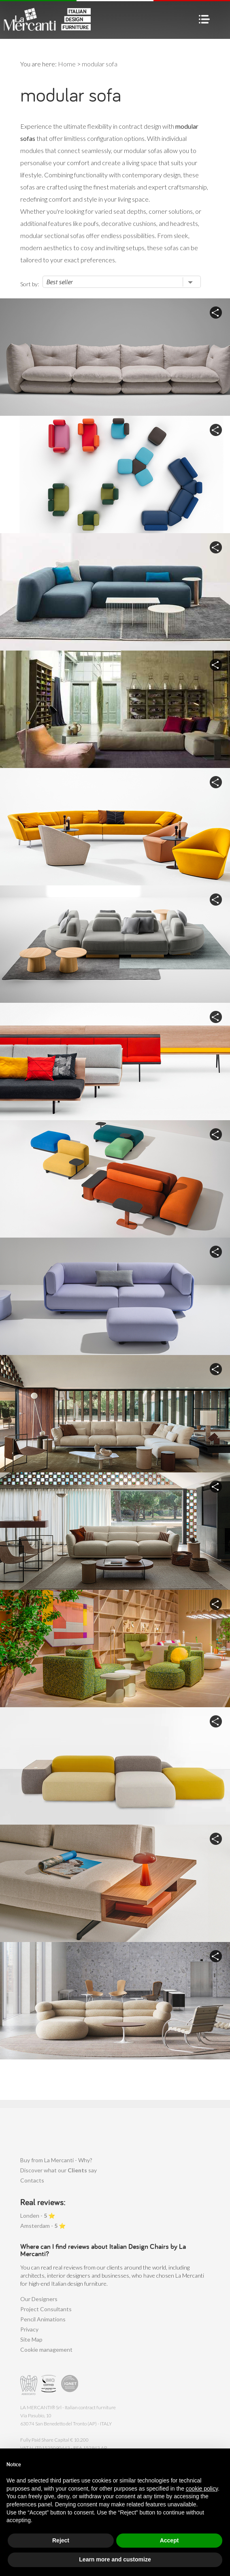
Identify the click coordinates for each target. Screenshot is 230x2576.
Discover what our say (58, 2170)
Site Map (31, 2339)
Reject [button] (60, 2540)
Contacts (32, 2180)
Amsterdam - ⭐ (43, 2225)
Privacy (29, 2329)
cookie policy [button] (202, 2488)
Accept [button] (169, 2540)
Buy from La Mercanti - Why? (56, 2160)
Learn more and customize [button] (115, 2559)
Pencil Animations (43, 2319)
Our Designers (39, 2298)
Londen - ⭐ (37, 2215)
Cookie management (46, 2349)
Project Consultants (46, 2309)
